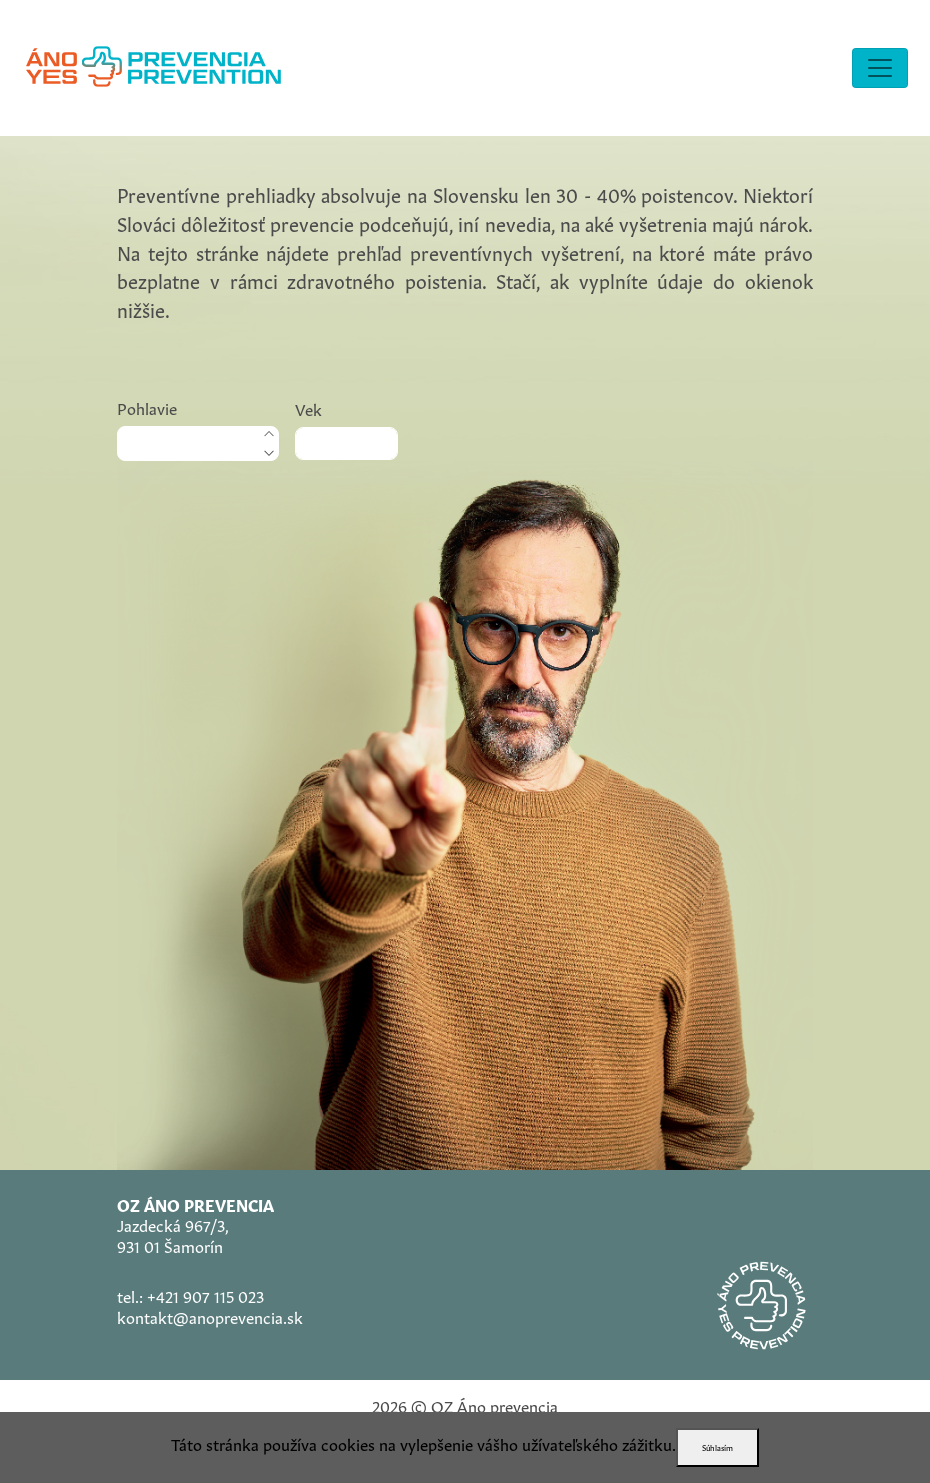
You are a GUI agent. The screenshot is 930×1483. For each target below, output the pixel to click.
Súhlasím (717, 1447)
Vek (308, 408)
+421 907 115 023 (205, 1295)
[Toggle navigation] (880, 68)
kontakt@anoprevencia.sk (210, 1316)
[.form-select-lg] (198, 443)
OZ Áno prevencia (494, 1405)
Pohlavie (147, 407)
